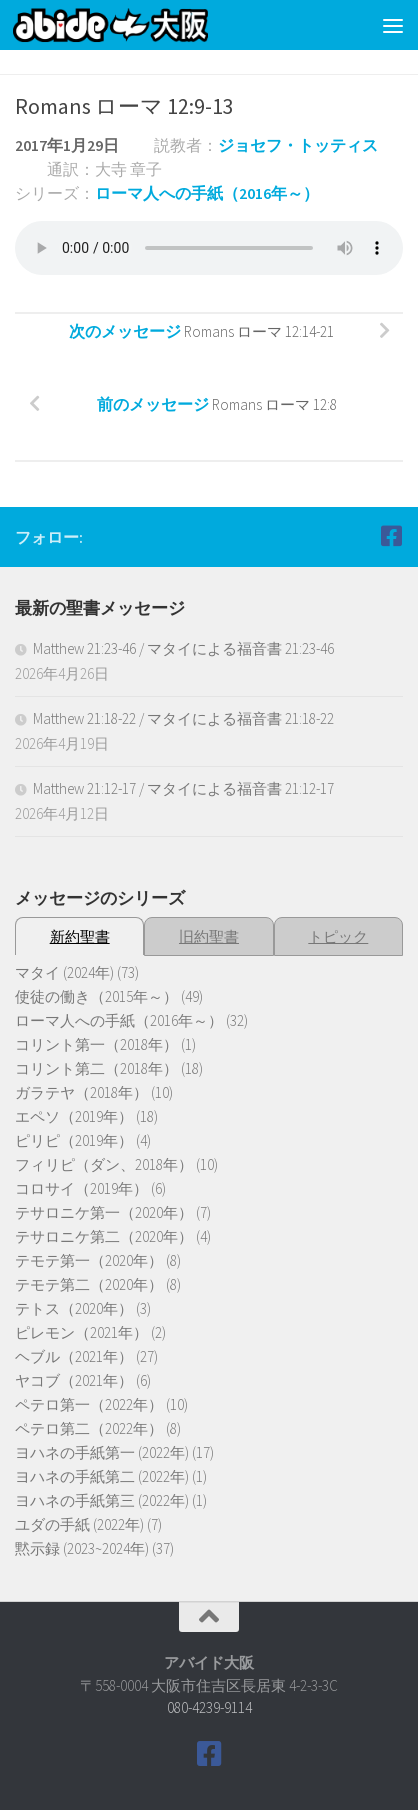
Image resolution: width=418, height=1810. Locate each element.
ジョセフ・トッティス (298, 145)
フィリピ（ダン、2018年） (104, 1164)
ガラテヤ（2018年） (81, 1092)
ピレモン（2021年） (81, 1332)
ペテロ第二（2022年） (89, 1428)
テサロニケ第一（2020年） (104, 1212)
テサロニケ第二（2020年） (104, 1236)
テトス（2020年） (74, 1308)
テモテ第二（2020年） (89, 1284)
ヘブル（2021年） (74, 1356)
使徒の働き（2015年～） (96, 996)
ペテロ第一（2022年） (89, 1404)
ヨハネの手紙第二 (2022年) (102, 1476)
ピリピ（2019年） (74, 1140)
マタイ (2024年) (64, 972)
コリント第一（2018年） (96, 1044)
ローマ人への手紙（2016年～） (207, 193)
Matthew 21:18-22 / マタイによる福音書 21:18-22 (183, 718)
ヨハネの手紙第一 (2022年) (102, 1452)
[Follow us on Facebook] (391, 536)
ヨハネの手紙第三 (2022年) (102, 1500)
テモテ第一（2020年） (89, 1260)
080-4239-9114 (209, 1707)
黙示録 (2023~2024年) (82, 1548)
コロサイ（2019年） (81, 1188)
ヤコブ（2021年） (74, 1380)
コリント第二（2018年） (96, 1068)
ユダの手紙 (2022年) (79, 1524)
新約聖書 (80, 936)
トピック (338, 936)
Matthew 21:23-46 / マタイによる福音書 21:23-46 (183, 648)
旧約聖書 (209, 936)
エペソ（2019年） (74, 1116)
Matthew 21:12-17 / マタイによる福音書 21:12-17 (183, 788)
